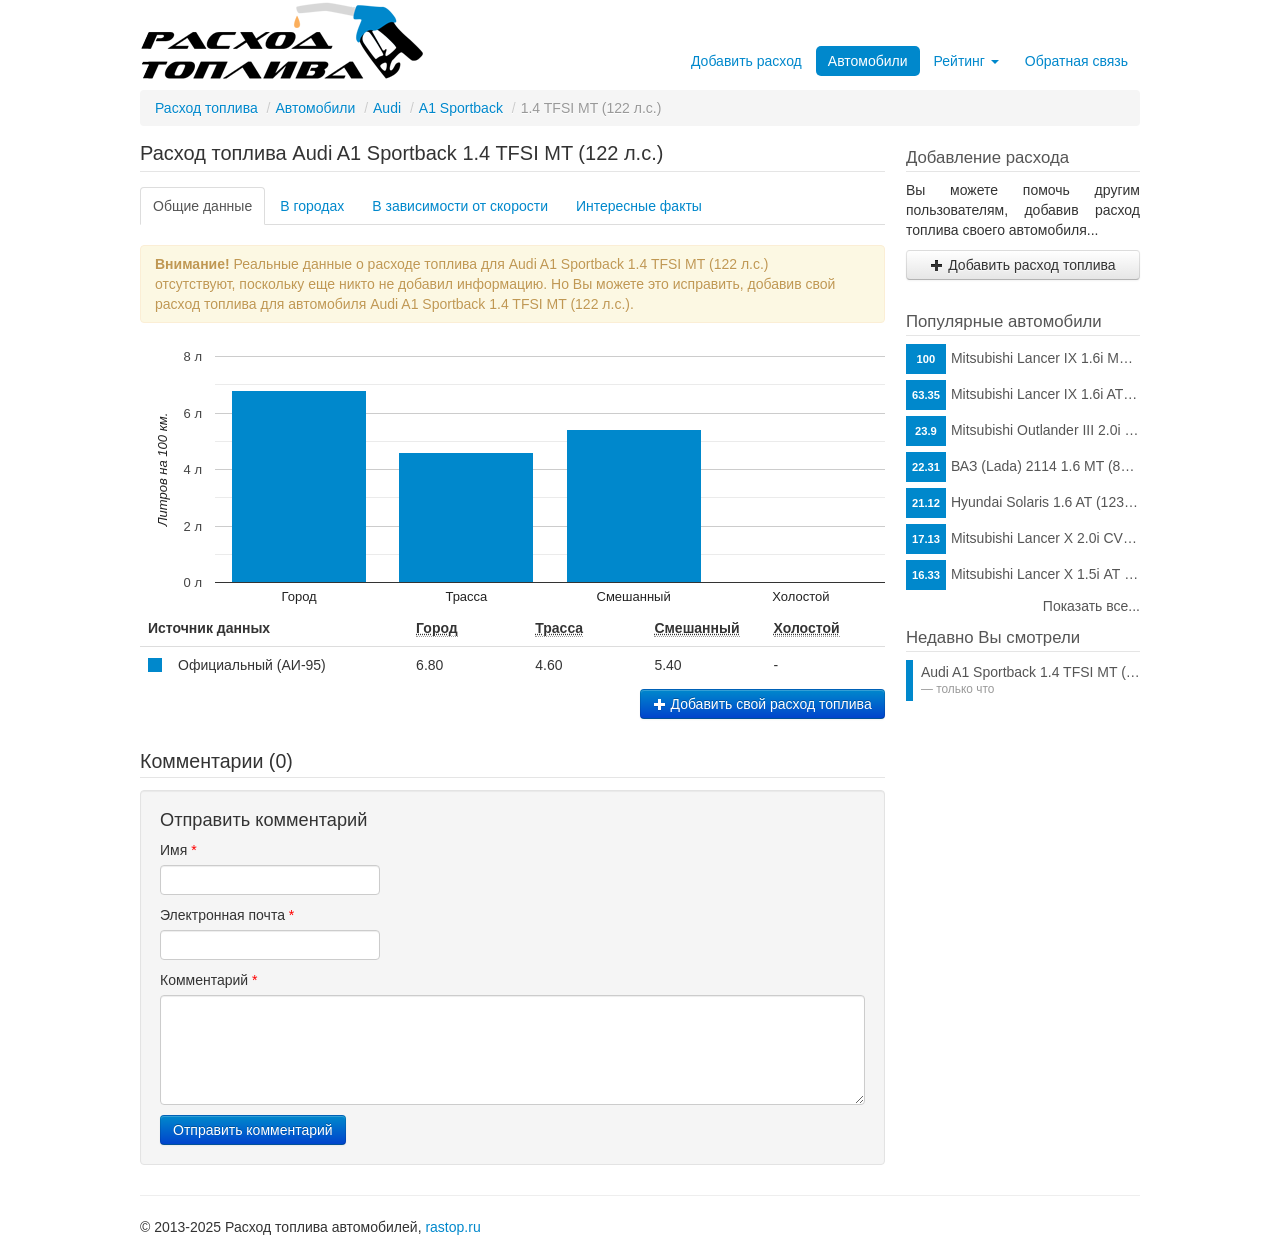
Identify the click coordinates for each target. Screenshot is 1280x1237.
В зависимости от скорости (460, 206)
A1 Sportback (461, 108)
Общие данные (202, 206)
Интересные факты (639, 206)
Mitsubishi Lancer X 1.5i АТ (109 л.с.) (1023, 575)
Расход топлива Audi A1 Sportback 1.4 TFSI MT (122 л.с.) (401, 153)
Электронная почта (227, 915)
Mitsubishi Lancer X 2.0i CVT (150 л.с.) (1023, 539)
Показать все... (1091, 606)
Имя (178, 850)
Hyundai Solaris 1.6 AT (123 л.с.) (1023, 503)
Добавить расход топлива (1022, 265)
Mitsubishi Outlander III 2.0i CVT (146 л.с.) (1023, 431)
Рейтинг (966, 61)
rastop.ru (452, 1227)
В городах (312, 206)
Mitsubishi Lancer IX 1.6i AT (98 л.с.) (1023, 395)
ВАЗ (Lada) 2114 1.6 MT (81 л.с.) (1023, 467)
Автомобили (868, 61)
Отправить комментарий (253, 1130)
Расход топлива (206, 108)
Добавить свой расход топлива (762, 704)
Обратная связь (1076, 61)
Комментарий (209, 980)
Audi (387, 108)
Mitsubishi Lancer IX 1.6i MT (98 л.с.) (1023, 359)
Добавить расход (746, 61)
